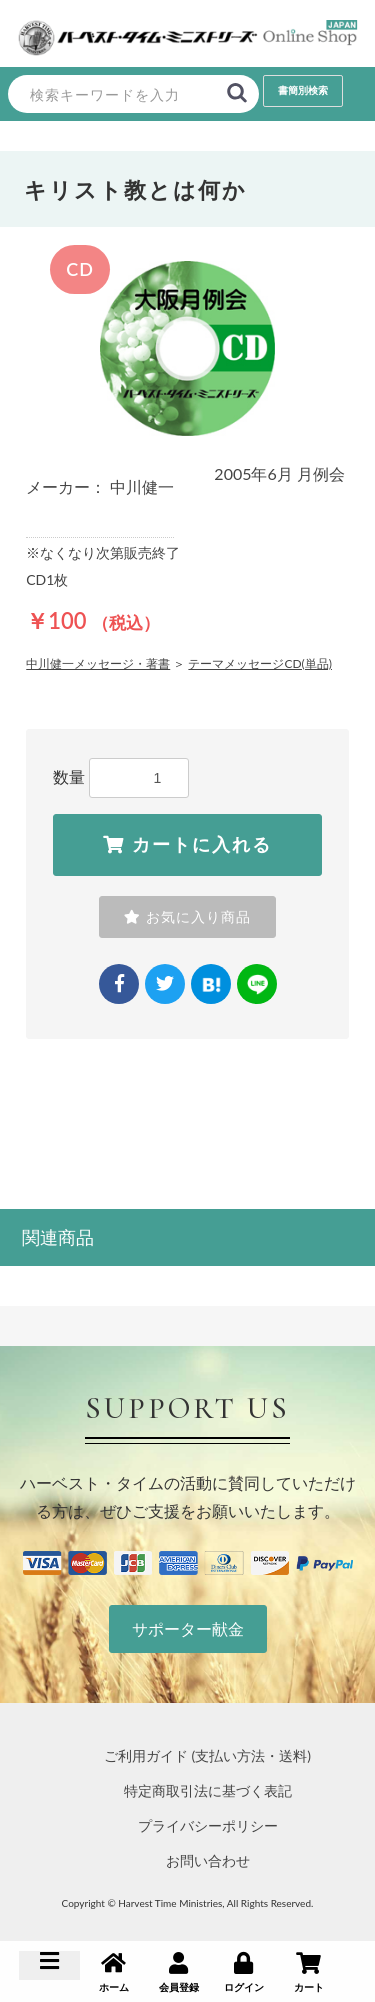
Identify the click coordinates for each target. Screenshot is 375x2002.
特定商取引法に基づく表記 (208, 1790)
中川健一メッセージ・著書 (98, 663)
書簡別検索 (303, 90)
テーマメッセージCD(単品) (260, 663)
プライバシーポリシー (208, 1825)
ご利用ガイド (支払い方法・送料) (207, 1755)
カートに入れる (187, 845)
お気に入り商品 (187, 917)
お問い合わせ (208, 1860)
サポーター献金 (188, 1628)
